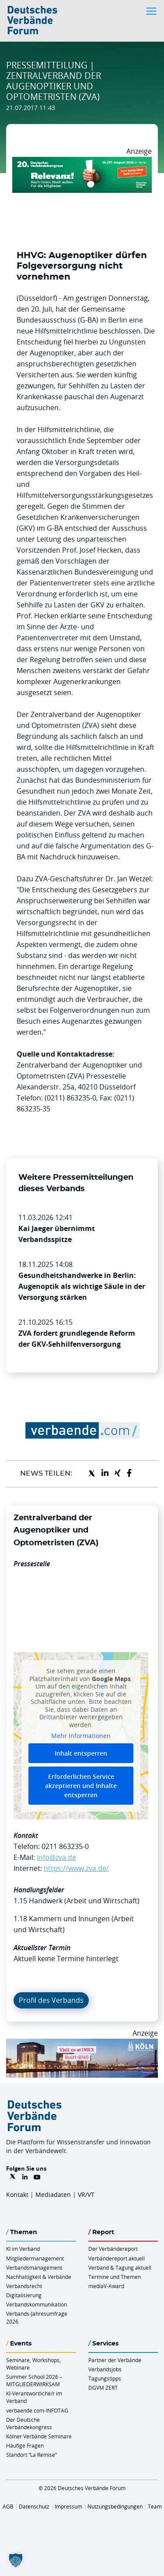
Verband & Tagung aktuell (119, 2267)
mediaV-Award (106, 2285)
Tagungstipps (104, 2378)
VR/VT (86, 2194)
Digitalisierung (24, 2295)
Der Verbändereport (113, 2248)
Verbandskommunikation (36, 2304)
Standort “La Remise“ (31, 2454)
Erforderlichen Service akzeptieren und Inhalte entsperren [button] (81, 1785)
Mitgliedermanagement (35, 2258)
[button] (15, 2560)
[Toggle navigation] (152, 11)
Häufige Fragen (25, 2445)
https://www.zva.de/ (76, 1868)
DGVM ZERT (103, 2387)
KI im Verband (23, 2248)
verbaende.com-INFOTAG (37, 2410)
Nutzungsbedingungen (115, 2506)
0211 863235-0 (65, 1846)
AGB (8, 2506)
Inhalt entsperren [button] (81, 1753)
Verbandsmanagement (34, 2267)
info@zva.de (56, 1857)
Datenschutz (34, 2506)
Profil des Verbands (51, 2000)
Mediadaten (53, 2194)
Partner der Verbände (114, 2359)
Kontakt (17, 2194)
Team (155, 2506)
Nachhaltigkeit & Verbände (38, 2276)
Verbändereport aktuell (116, 2258)
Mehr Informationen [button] (81, 1736)
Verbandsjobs (105, 2369)
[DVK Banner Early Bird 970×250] (82, 162)
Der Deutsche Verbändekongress (29, 2423)
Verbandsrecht (24, 2285)
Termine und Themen (114, 2276)
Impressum (68, 2506)
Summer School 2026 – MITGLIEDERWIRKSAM (34, 2380)
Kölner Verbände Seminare (39, 2436)
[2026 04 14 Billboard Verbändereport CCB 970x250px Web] (82, 2044)
